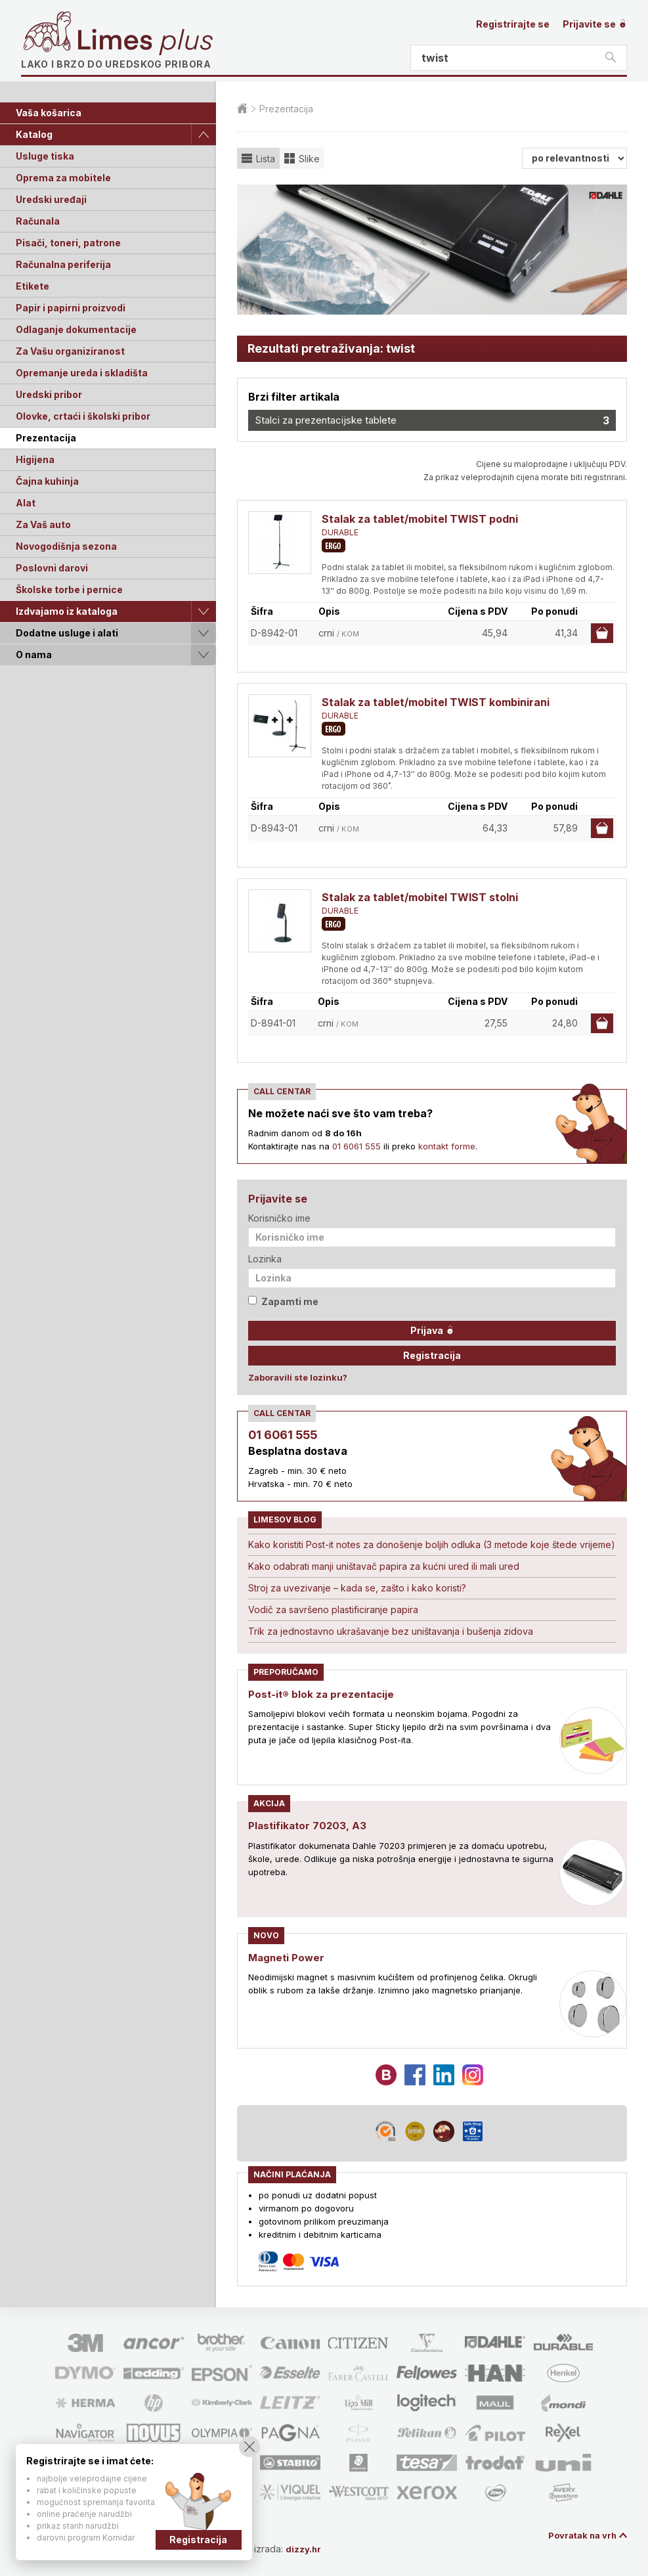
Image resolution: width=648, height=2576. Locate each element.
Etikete (32, 286)
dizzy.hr (310, 2548)
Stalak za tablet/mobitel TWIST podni (420, 518)
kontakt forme (446, 1146)
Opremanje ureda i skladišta (82, 372)
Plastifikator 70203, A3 (309, 1825)
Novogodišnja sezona (66, 546)
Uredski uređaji (51, 199)
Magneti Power (288, 1956)
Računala (38, 221)
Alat (25, 502)
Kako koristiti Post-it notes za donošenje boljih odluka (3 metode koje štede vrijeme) (431, 1544)
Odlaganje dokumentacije (76, 329)
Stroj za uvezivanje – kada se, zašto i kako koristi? (357, 1587)
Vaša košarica (48, 112)
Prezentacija (46, 437)
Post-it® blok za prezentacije (324, 1693)
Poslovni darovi (52, 567)
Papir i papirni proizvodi (70, 307)
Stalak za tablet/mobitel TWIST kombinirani (436, 702)
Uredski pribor (49, 394)
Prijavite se (595, 24)
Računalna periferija (63, 264)
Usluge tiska (45, 156)
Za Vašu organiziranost (70, 351)
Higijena (35, 459)
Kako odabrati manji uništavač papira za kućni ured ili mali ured (383, 1566)
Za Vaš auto (43, 524)
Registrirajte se (513, 24)
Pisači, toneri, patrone (68, 242)
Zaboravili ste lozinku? (297, 1377)
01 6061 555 (356, 1146)
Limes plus (145, 42)
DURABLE (340, 532)
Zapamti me (283, 1301)
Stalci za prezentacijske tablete (432, 420)
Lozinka (265, 1258)
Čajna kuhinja (47, 481)
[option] (432, 250)
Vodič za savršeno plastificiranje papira (333, 1609)
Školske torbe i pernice (69, 589)
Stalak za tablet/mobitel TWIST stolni (420, 897)
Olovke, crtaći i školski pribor (83, 416)
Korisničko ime (279, 1218)
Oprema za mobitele (63, 177)
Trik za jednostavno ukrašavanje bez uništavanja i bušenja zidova (390, 1631)
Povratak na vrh (579, 2535)
